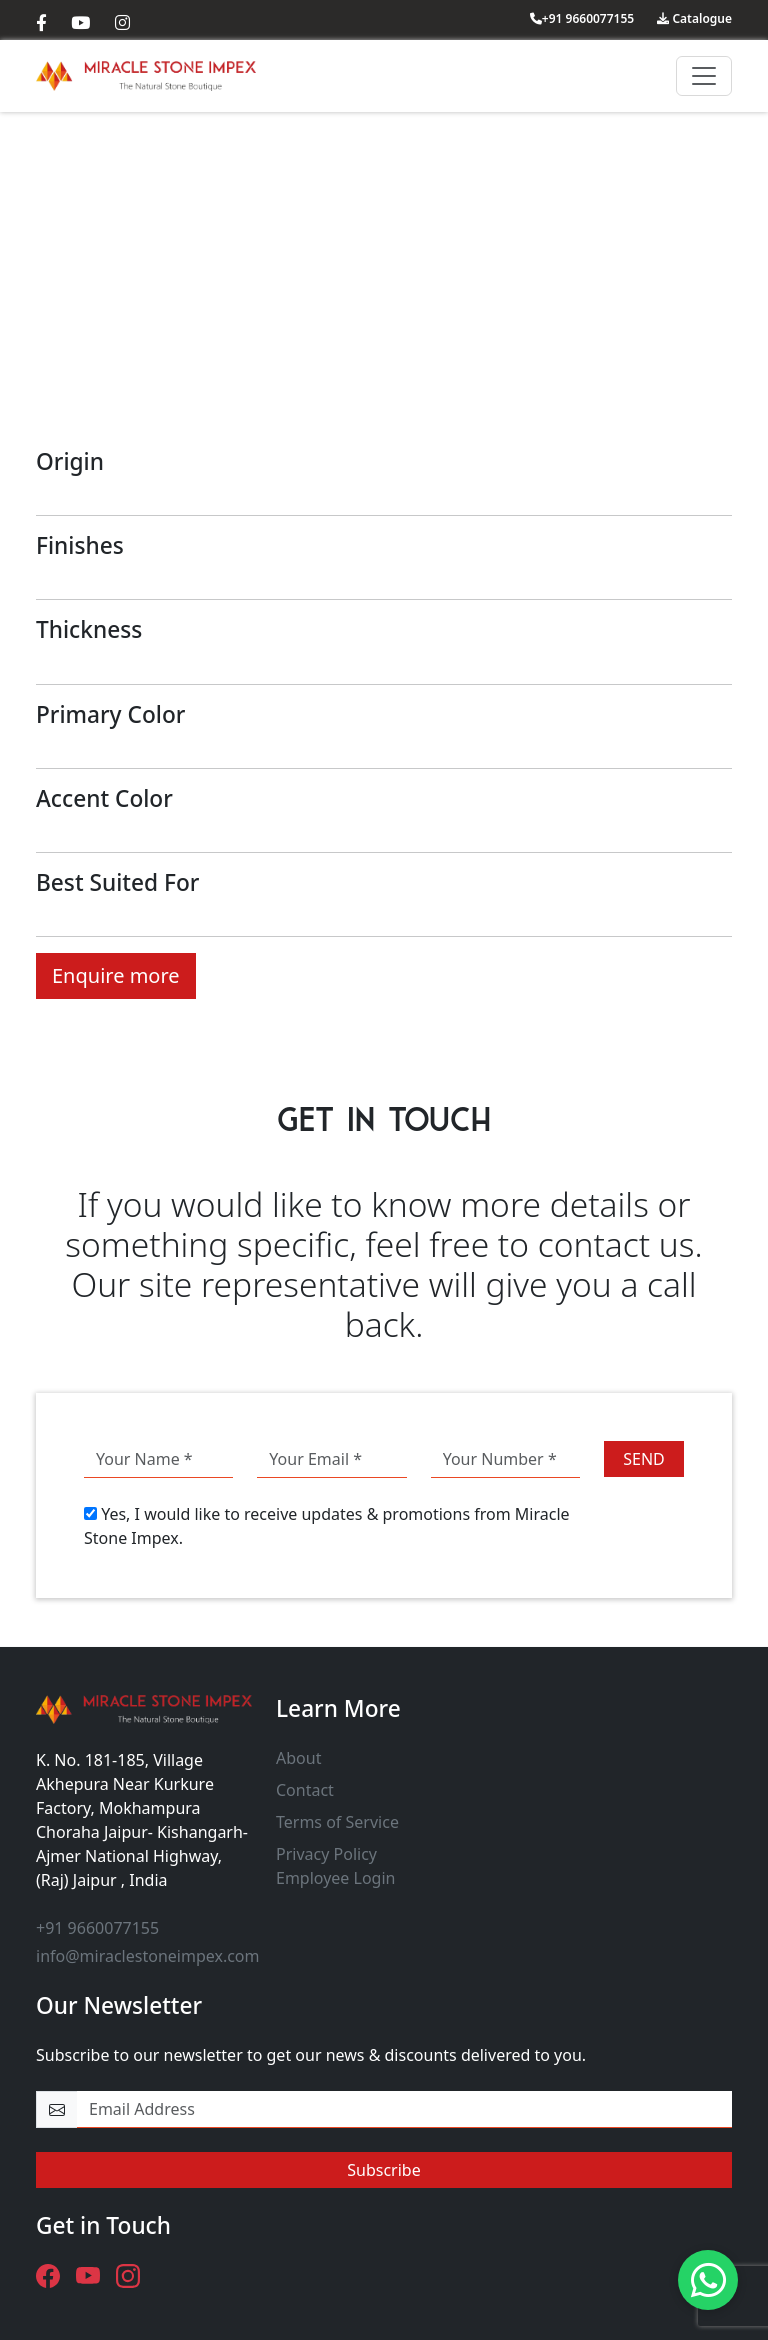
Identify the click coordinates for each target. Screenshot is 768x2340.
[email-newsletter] (404, 2109)
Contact (305, 1790)
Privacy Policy (326, 1854)
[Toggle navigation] (704, 76)
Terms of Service (337, 1822)
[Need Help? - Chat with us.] (708, 2280)
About (298, 1758)
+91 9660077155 (582, 18)
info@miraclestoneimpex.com (148, 1956)
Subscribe (383, 2170)
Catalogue (694, 18)
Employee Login (335, 1878)
